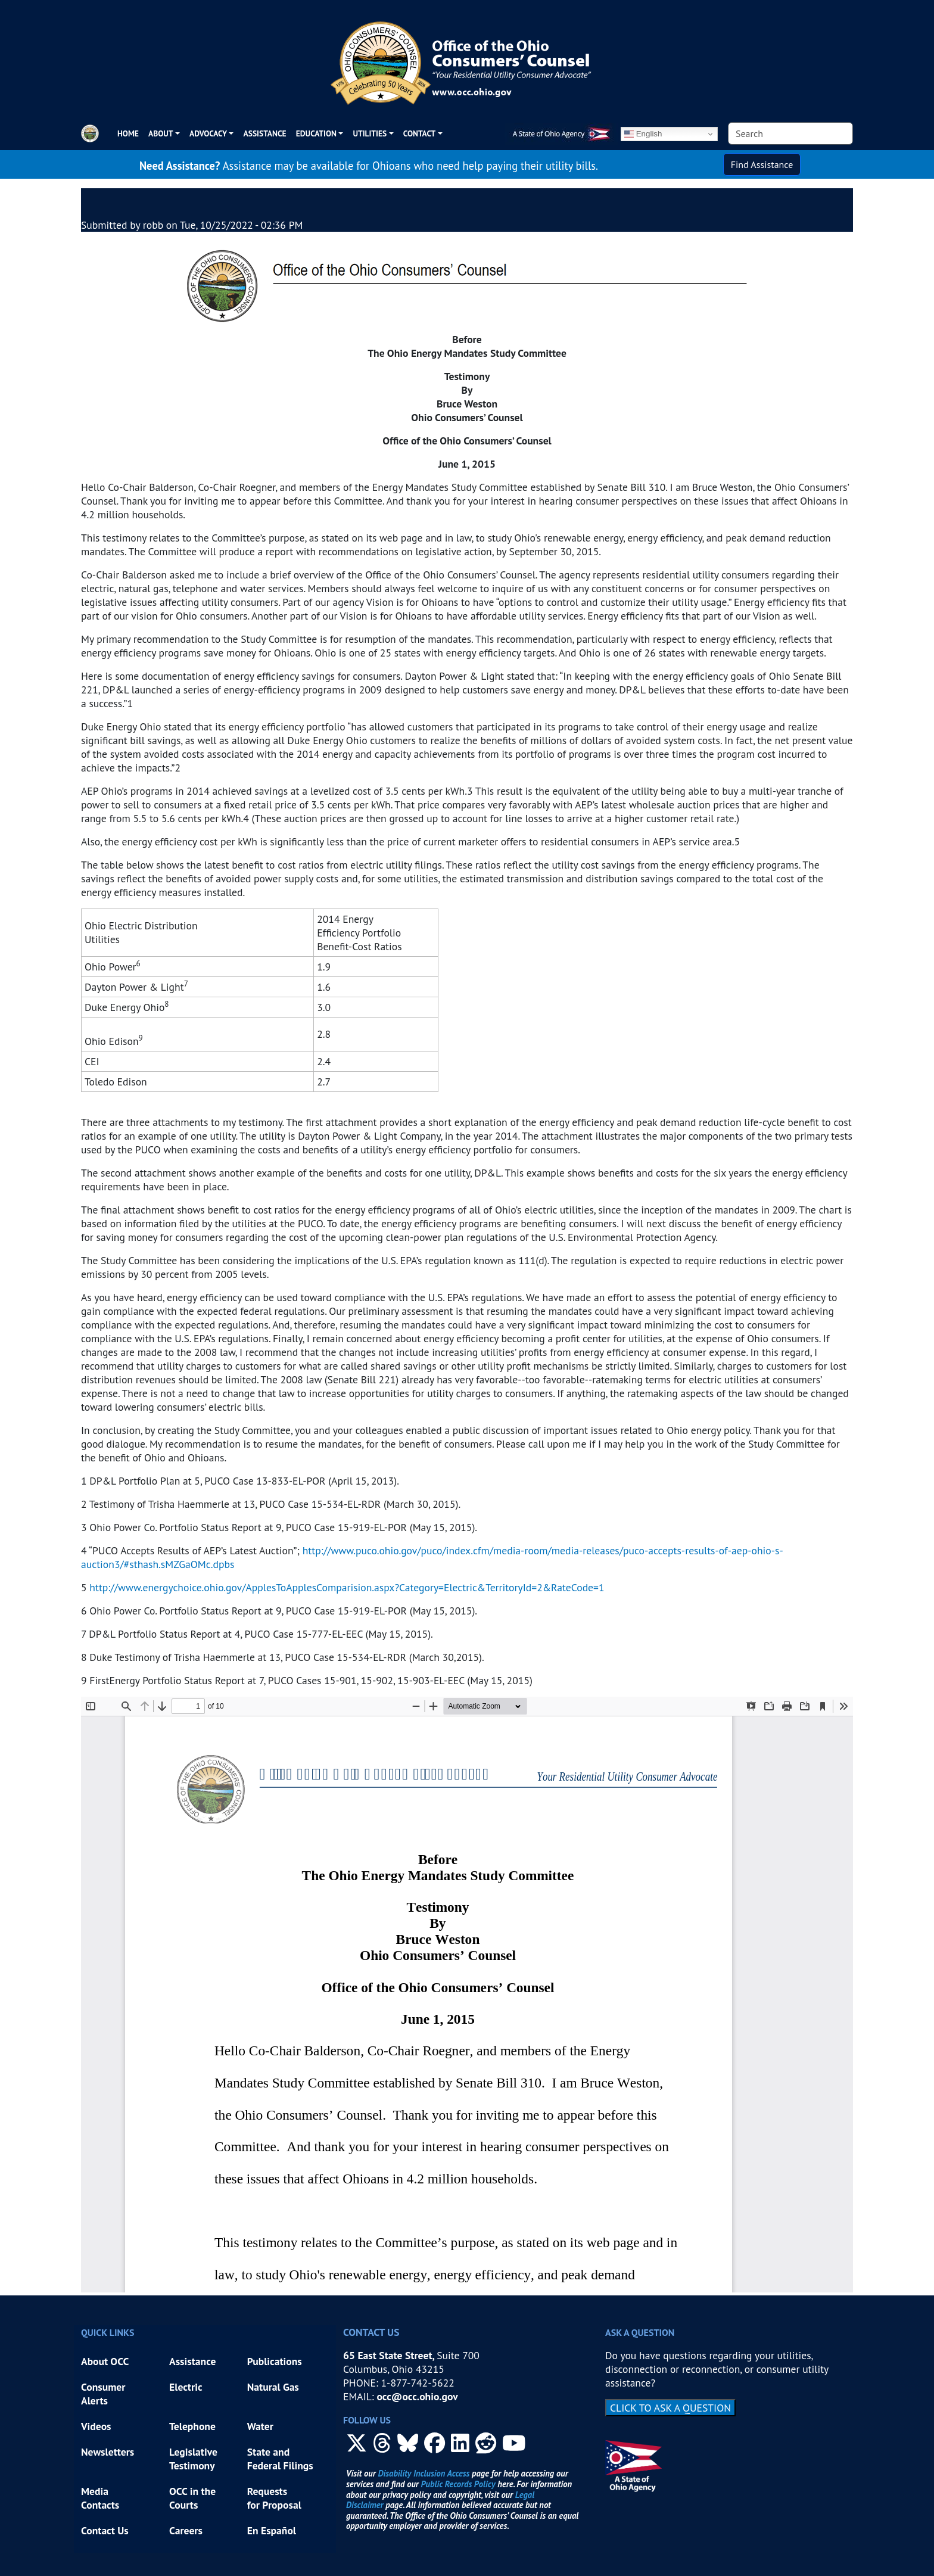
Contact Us (105, 2530)
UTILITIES (370, 133)
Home (128, 133)
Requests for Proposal (274, 2498)
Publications (274, 2361)
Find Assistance (762, 164)
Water (260, 2426)
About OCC (105, 2361)
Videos (96, 2426)
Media (96, 2491)
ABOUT (160, 133)
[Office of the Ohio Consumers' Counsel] (467, 58)
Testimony (192, 2465)
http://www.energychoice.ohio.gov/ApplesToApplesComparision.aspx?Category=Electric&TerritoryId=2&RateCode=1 (346, 1587)
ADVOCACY (208, 133)
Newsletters (107, 2452)
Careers (186, 2530)
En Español (271, 2530)
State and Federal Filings (280, 2458)
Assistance (264, 133)
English (643, 134)
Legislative (194, 2452)
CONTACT (419, 133)
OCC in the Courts (192, 2498)
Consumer (103, 2387)
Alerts (94, 2400)
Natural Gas (273, 2387)
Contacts (100, 2505)
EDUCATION (316, 133)
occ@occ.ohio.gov (416, 2396)
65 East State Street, (390, 2355)
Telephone (192, 2426)
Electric (186, 2387)
